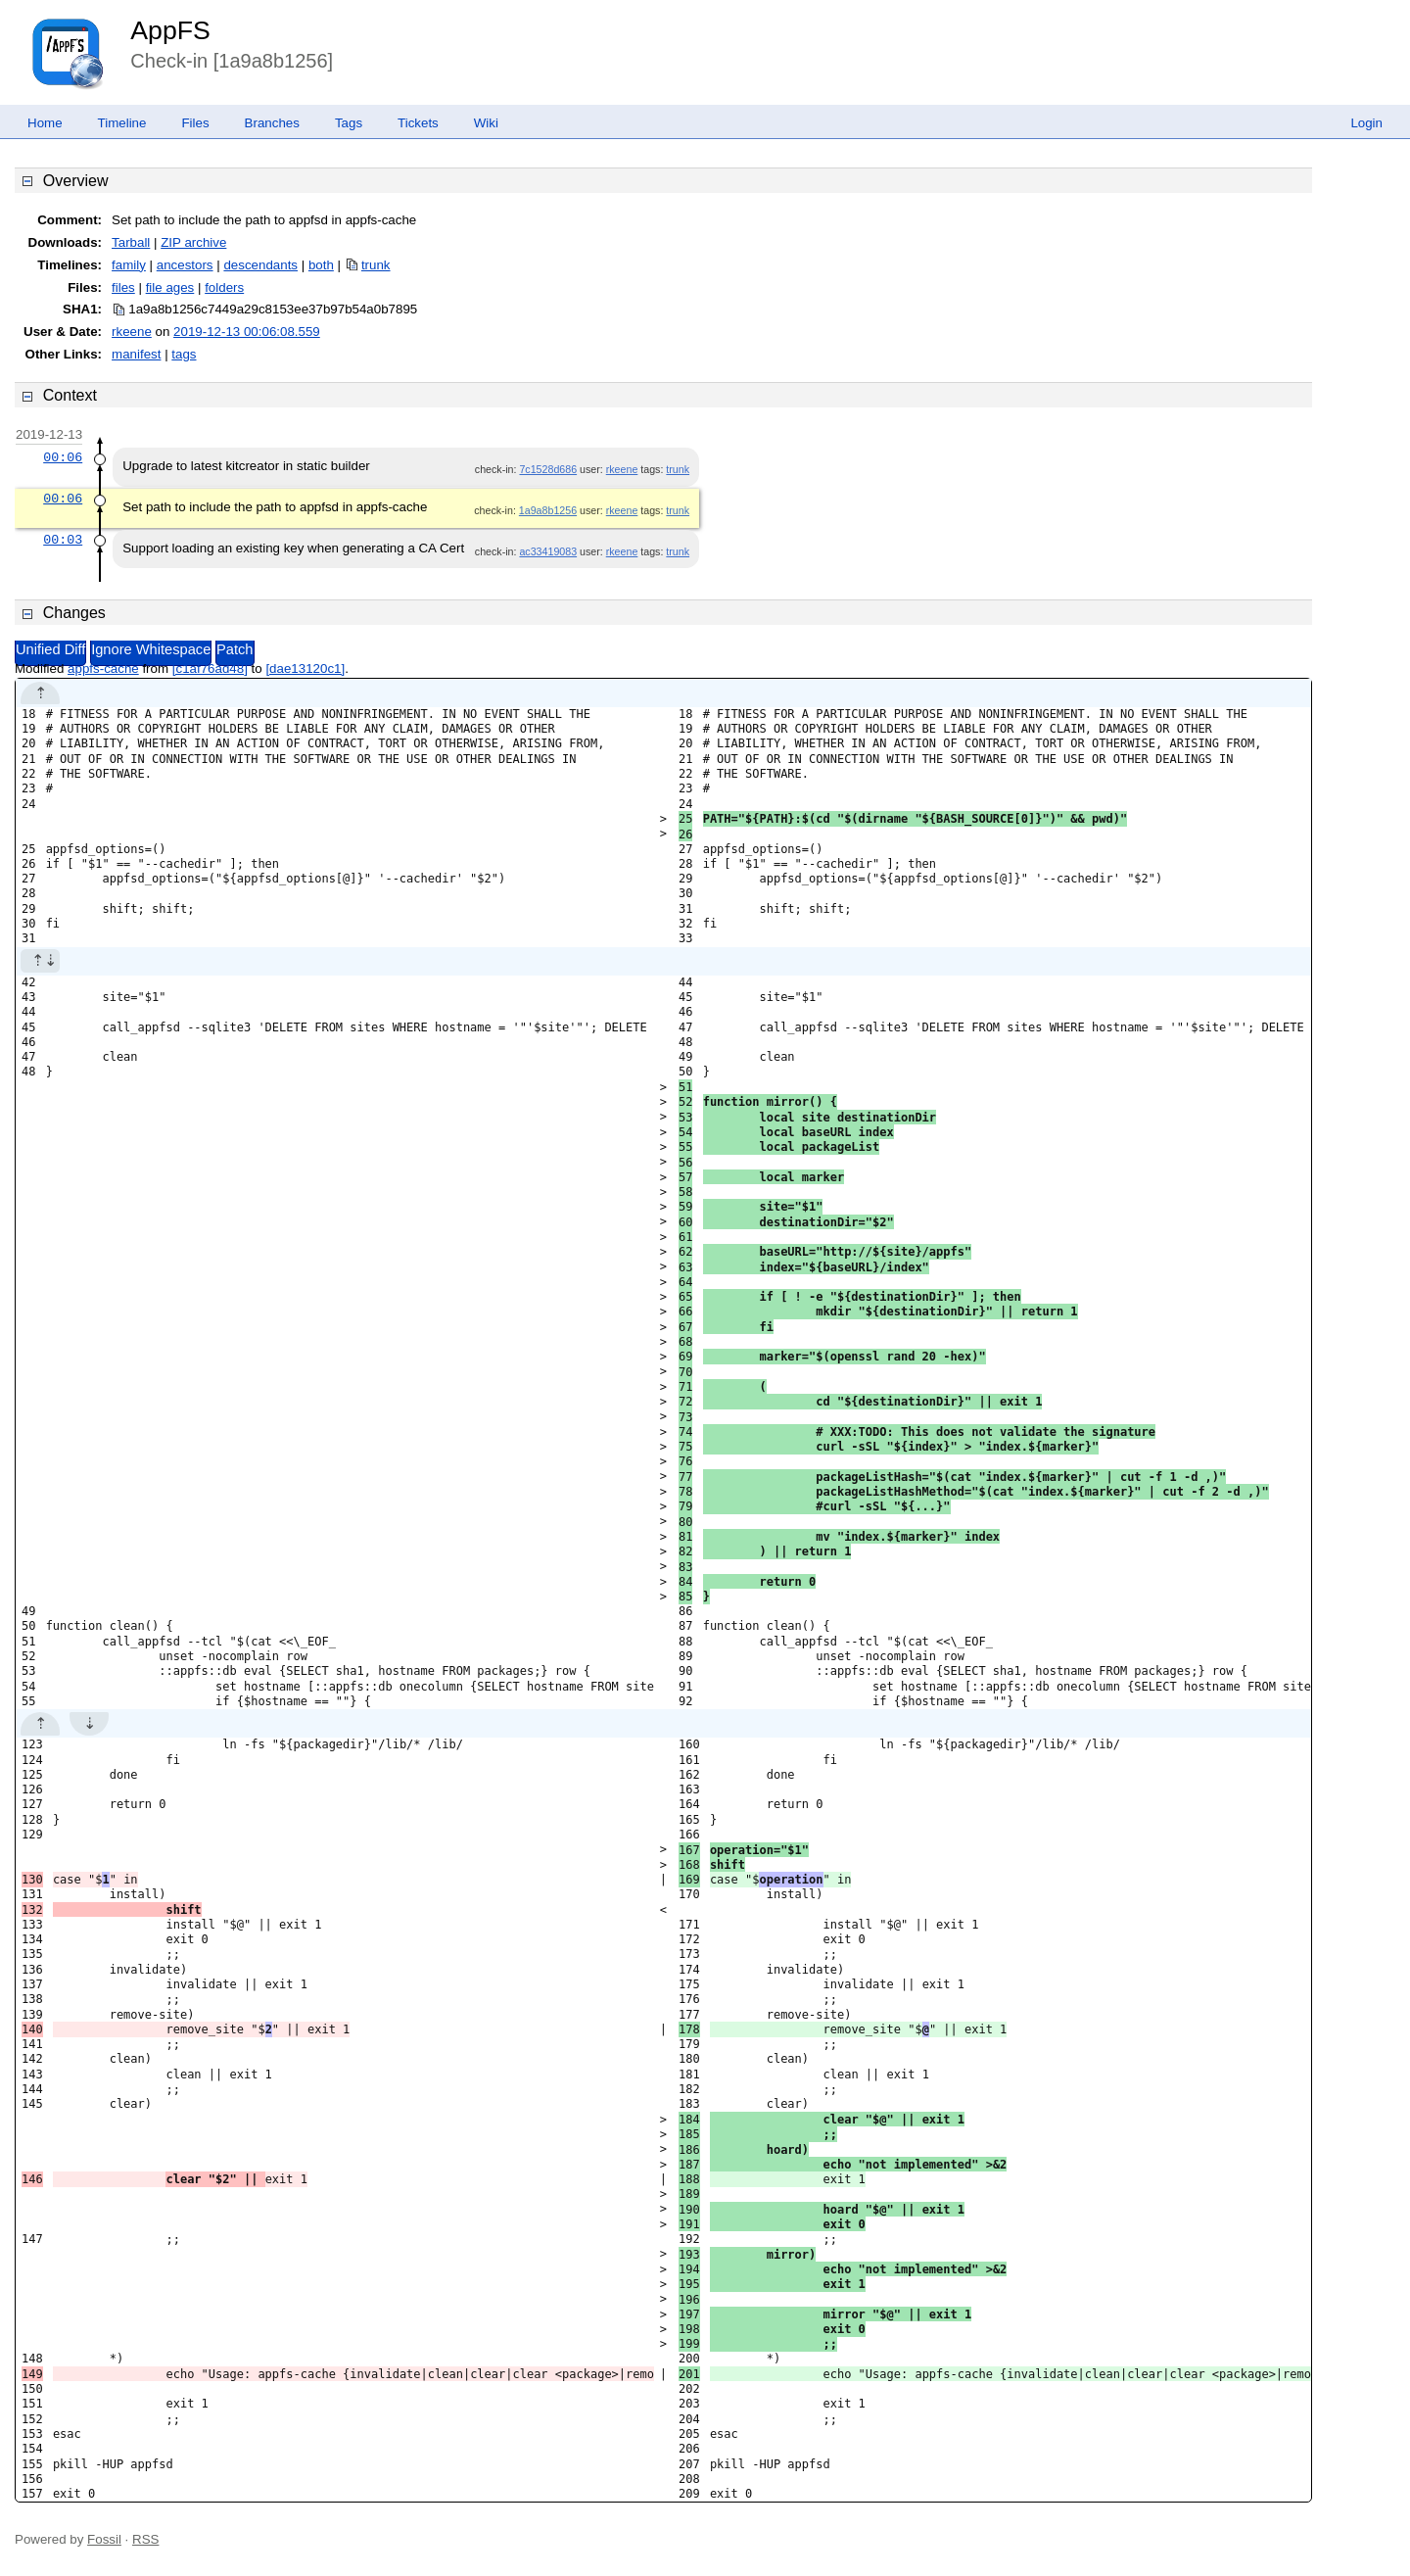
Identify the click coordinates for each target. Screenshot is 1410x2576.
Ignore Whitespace (151, 649)
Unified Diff (50, 649)
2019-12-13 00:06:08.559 (246, 331)
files (123, 287)
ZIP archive (193, 242)
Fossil (104, 2539)
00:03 (62, 540)
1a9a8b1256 (548, 510)
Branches (272, 123)
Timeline (122, 123)
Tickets (418, 123)
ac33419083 (548, 551)
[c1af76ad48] (210, 668)
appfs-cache (103, 668)
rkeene (132, 331)
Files (195, 123)
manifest (136, 354)
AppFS (170, 30)
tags (183, 354)
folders (224, 287)
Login (1366, 123)
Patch (234, 649)
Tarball (131, 242)
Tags (348, 123)
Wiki (486, 123)
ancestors (185, 265)
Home (45, 123)
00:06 (62, 457)
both (321, 265)
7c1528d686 (548, 469)
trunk (376, 265)
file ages (170, 287)
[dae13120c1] (305, 668)
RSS (145, 2539)
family (129, 265)
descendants (260, 265)
